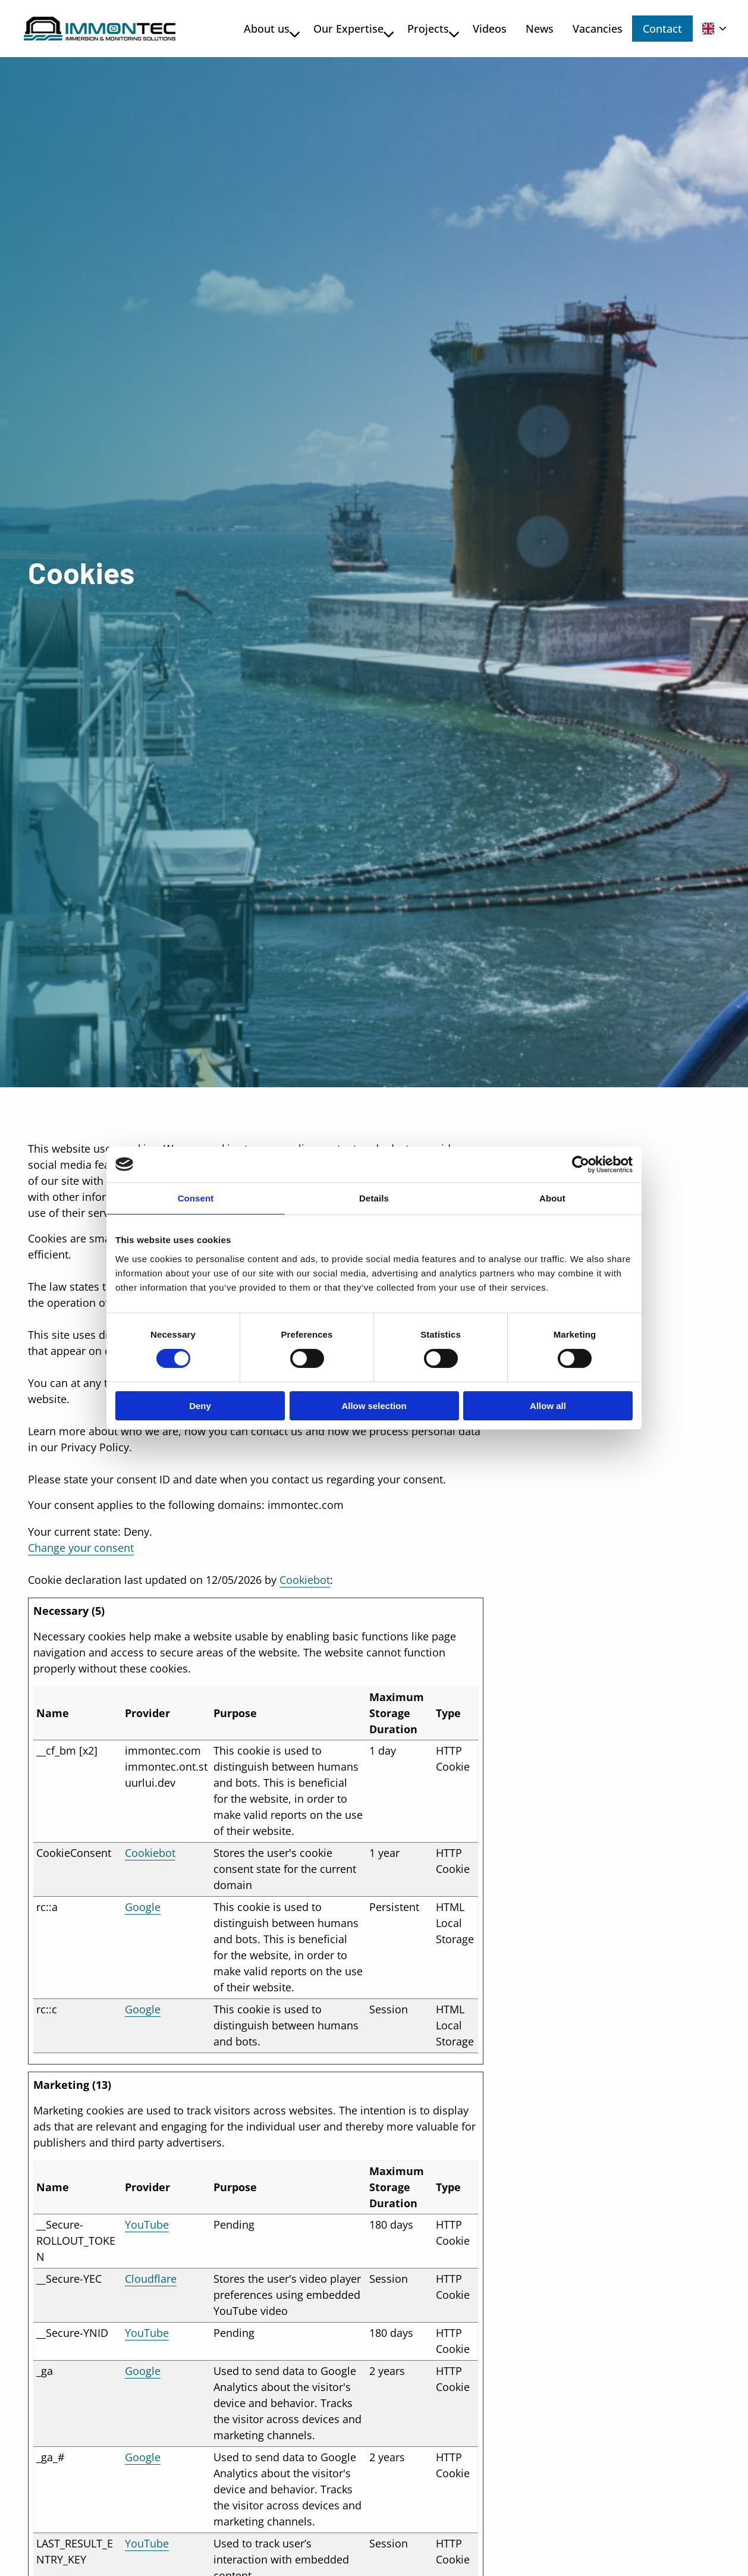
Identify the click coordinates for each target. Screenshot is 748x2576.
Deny (200, 1406)
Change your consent (81, 1547)
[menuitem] (259, 28)
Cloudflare (151, 2278)
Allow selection (373, 1406)
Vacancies (588, 28)
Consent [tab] (196, 1198)
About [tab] (552, 1198)
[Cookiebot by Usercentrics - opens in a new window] (581, 1164)
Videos (480, 28)
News (530, 28)
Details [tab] (374, 1198)
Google (143, 1907)
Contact (662, 28)
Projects (424, 28)
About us (262, 28)
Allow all (548, 1406)
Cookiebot (304, 1580)
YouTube (147, 2224)
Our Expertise (344, 28)
